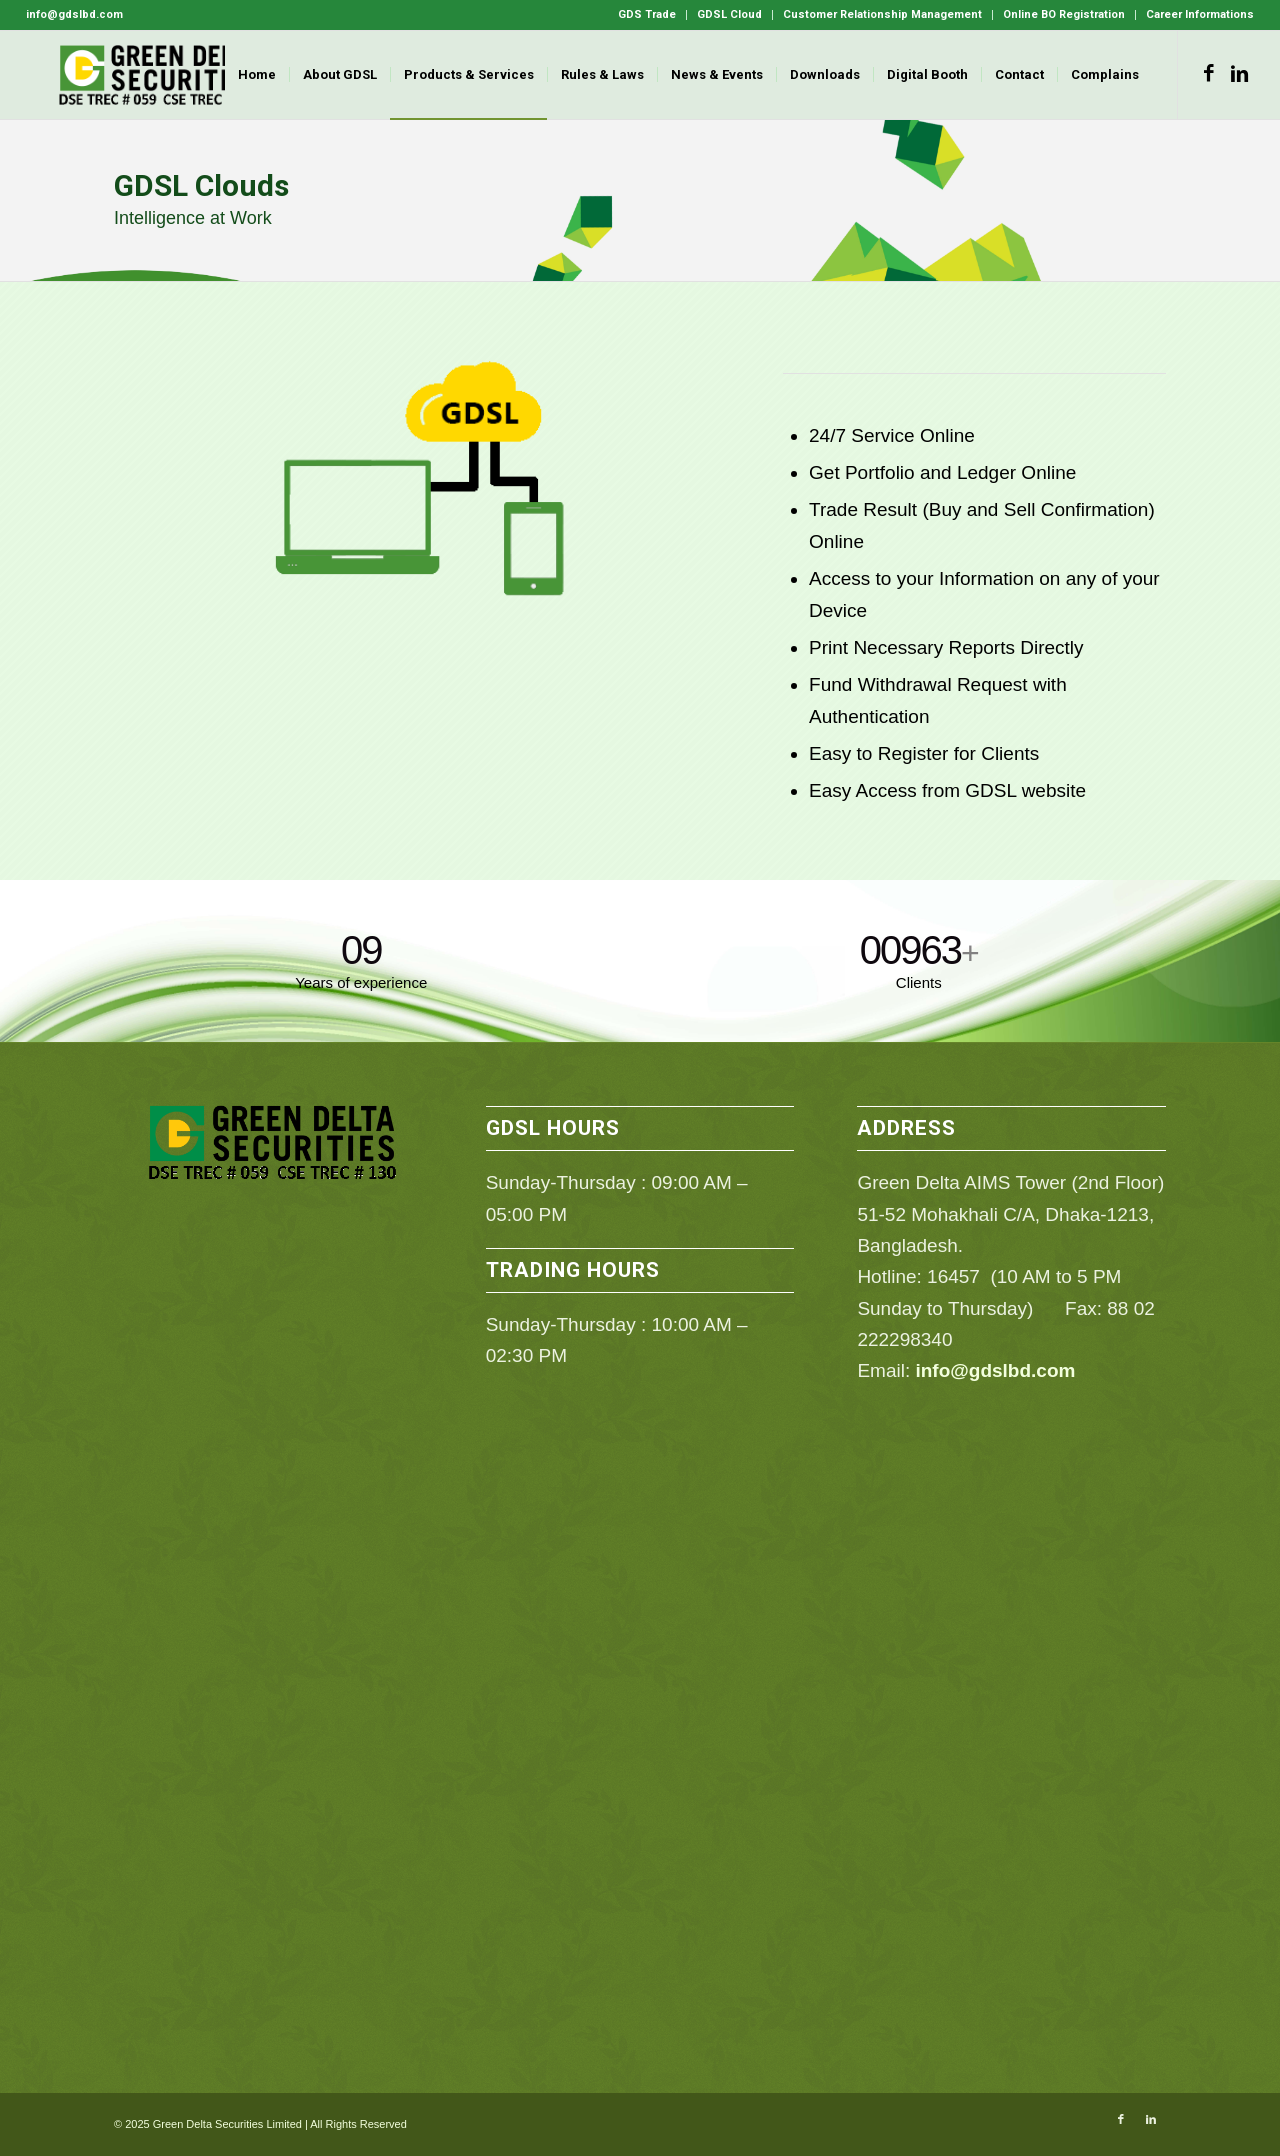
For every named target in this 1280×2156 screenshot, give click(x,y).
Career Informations (1200, 14)
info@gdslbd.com (995, 1370)
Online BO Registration (1064, 14)
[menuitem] (647, 15)
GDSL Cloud (729, 14)
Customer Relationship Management (882, 14)
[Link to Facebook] (1209, 74)
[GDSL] (159, 75)
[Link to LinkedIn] (1239, 74)
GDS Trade (647, 14)
